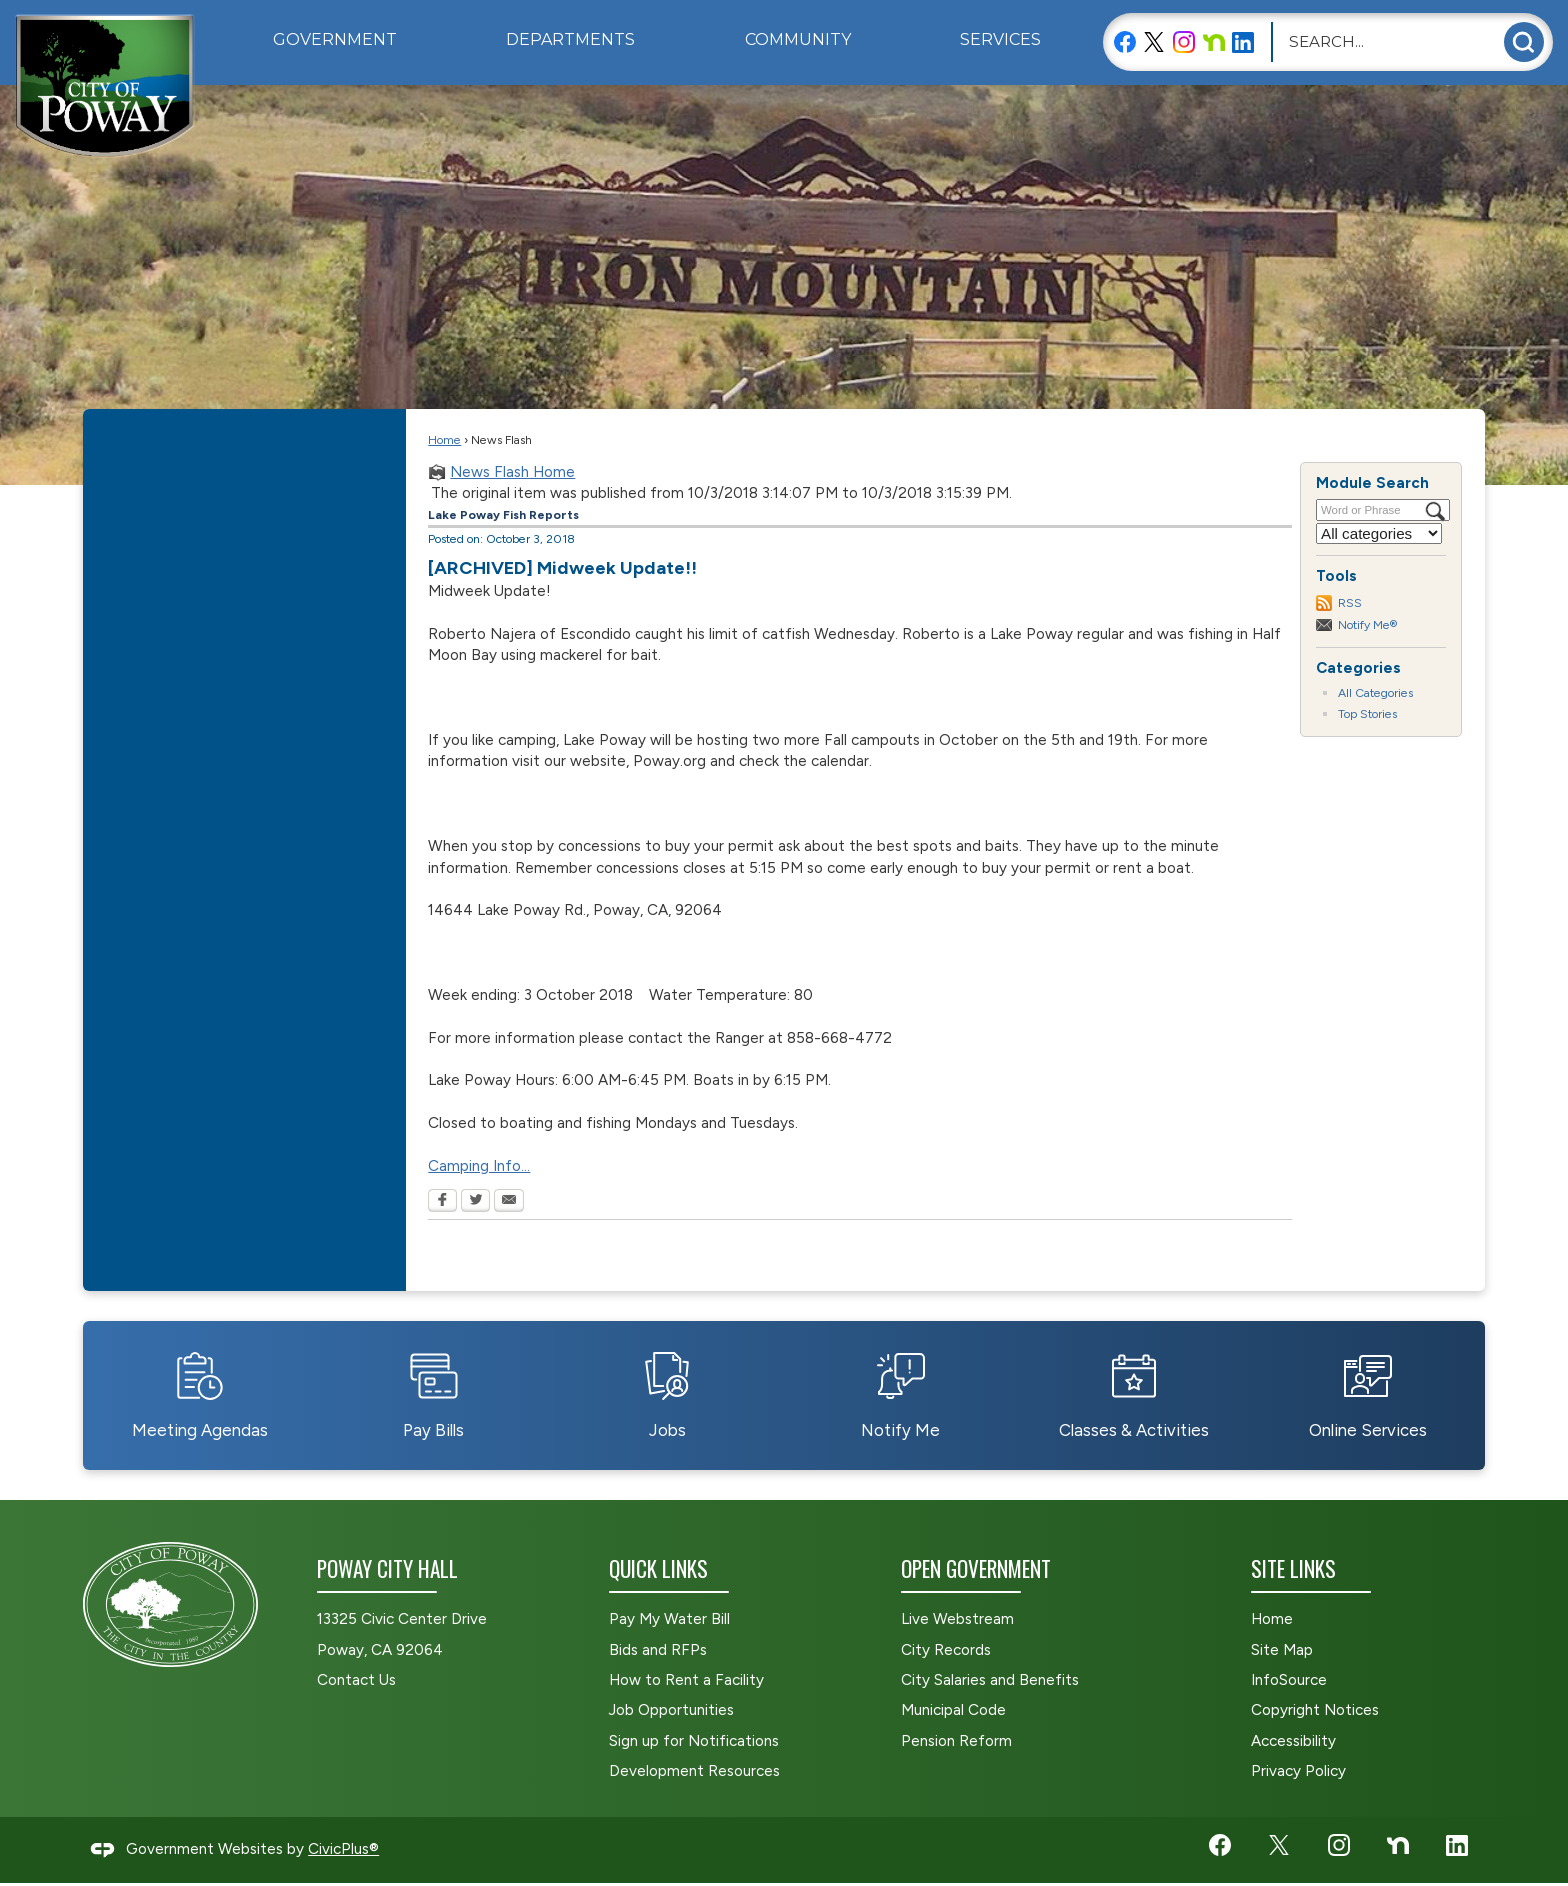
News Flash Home (512, 472)
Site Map (1282, 1650)
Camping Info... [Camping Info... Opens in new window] (479, 1166)
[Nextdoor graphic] (1214, 41)
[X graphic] (1154, 41)
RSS (1350, 602)
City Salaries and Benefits (990, 1680)
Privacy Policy (1298, 1771)
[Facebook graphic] (1125, 41)
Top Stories (1367, 713)
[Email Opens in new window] (509, 1202)
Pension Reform (956, 1741)
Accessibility (1293, 1741)
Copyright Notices (1315, 1710)
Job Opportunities (671, 1710)
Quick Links (658, 1568)
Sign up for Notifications (694, 1741)
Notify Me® (1367, 624)
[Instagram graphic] (1184, 41)
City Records (946, 1650)
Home (444, 439)
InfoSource (1289, 1680)
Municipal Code (953, 1710)
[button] (1524, 42)
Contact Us (356, 1680)
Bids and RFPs (658, 1650)
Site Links (1293, 1568)
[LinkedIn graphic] (1243, 41)
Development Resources (694, 1771)
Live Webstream (957, 1619)
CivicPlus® (343, 1849)
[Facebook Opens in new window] (442, 1202)
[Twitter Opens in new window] (475, 1202)
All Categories (1375, 692)
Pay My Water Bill (669, 1619)
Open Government (976, 1568)
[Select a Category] (1379, 533)
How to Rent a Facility (686, 1680)
